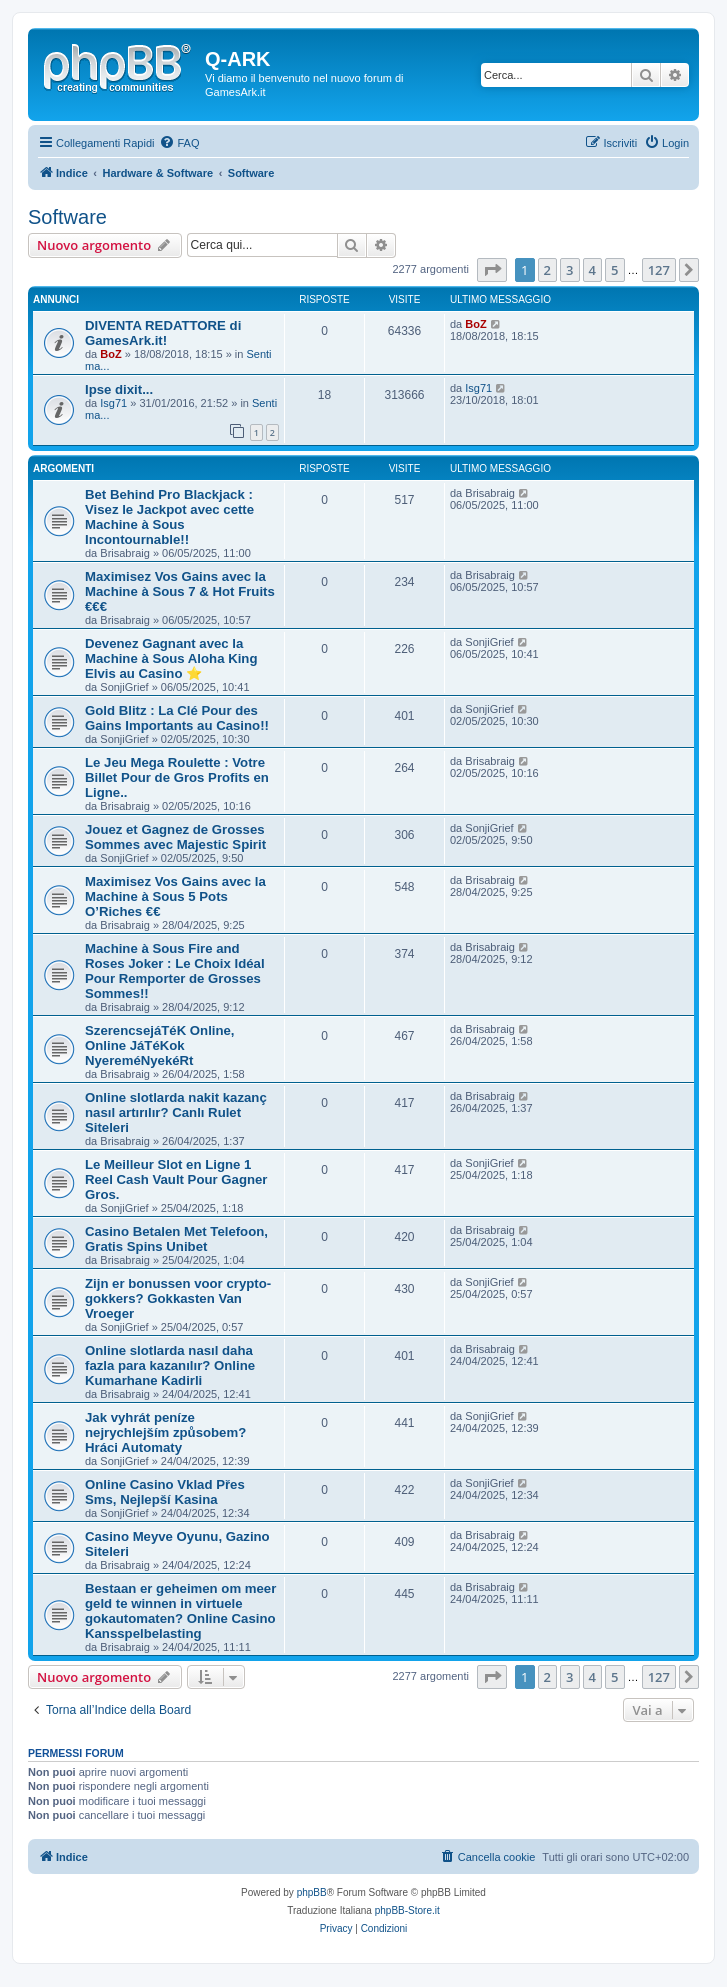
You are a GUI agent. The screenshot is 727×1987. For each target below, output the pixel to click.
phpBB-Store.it (407, 1910)
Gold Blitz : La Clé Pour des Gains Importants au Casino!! (177, 718)
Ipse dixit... (119, 389)
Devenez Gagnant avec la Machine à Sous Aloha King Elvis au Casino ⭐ (171, 658)
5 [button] (614, 270)
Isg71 (113, 403)
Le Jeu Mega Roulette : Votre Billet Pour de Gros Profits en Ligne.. (177, 777)
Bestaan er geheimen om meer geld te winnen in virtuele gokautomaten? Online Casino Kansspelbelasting (180, 1611)
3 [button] (569, 270)
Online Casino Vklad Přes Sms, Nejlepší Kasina (165, 1492)
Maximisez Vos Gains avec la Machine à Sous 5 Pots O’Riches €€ (175, 896)
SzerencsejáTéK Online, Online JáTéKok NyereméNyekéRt (160, 1045)
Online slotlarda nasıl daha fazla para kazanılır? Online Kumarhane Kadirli (170, 1365)
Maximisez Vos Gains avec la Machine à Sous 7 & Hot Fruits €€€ (180, 591)
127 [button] (659, 270)
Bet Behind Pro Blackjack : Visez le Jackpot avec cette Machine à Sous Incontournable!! (169, 517)
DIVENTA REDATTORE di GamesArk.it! (163, 333)
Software (67, 217)
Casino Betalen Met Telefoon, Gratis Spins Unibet (176, 1239)
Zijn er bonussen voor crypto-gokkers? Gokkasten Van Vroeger (178, 1298)
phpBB (312, 1892)
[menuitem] (179, 143)
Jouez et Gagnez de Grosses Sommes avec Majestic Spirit (175, 837)
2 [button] (547, 270)
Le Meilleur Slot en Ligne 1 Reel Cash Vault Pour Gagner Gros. (176, 1179)
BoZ (110, 354)
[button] (492, 270)
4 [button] (592, 270)
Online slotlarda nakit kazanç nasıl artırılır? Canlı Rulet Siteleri (176, 1112)
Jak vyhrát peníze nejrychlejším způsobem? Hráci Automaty (165, 1432)
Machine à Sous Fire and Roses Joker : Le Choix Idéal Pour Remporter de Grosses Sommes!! (175, 971)
